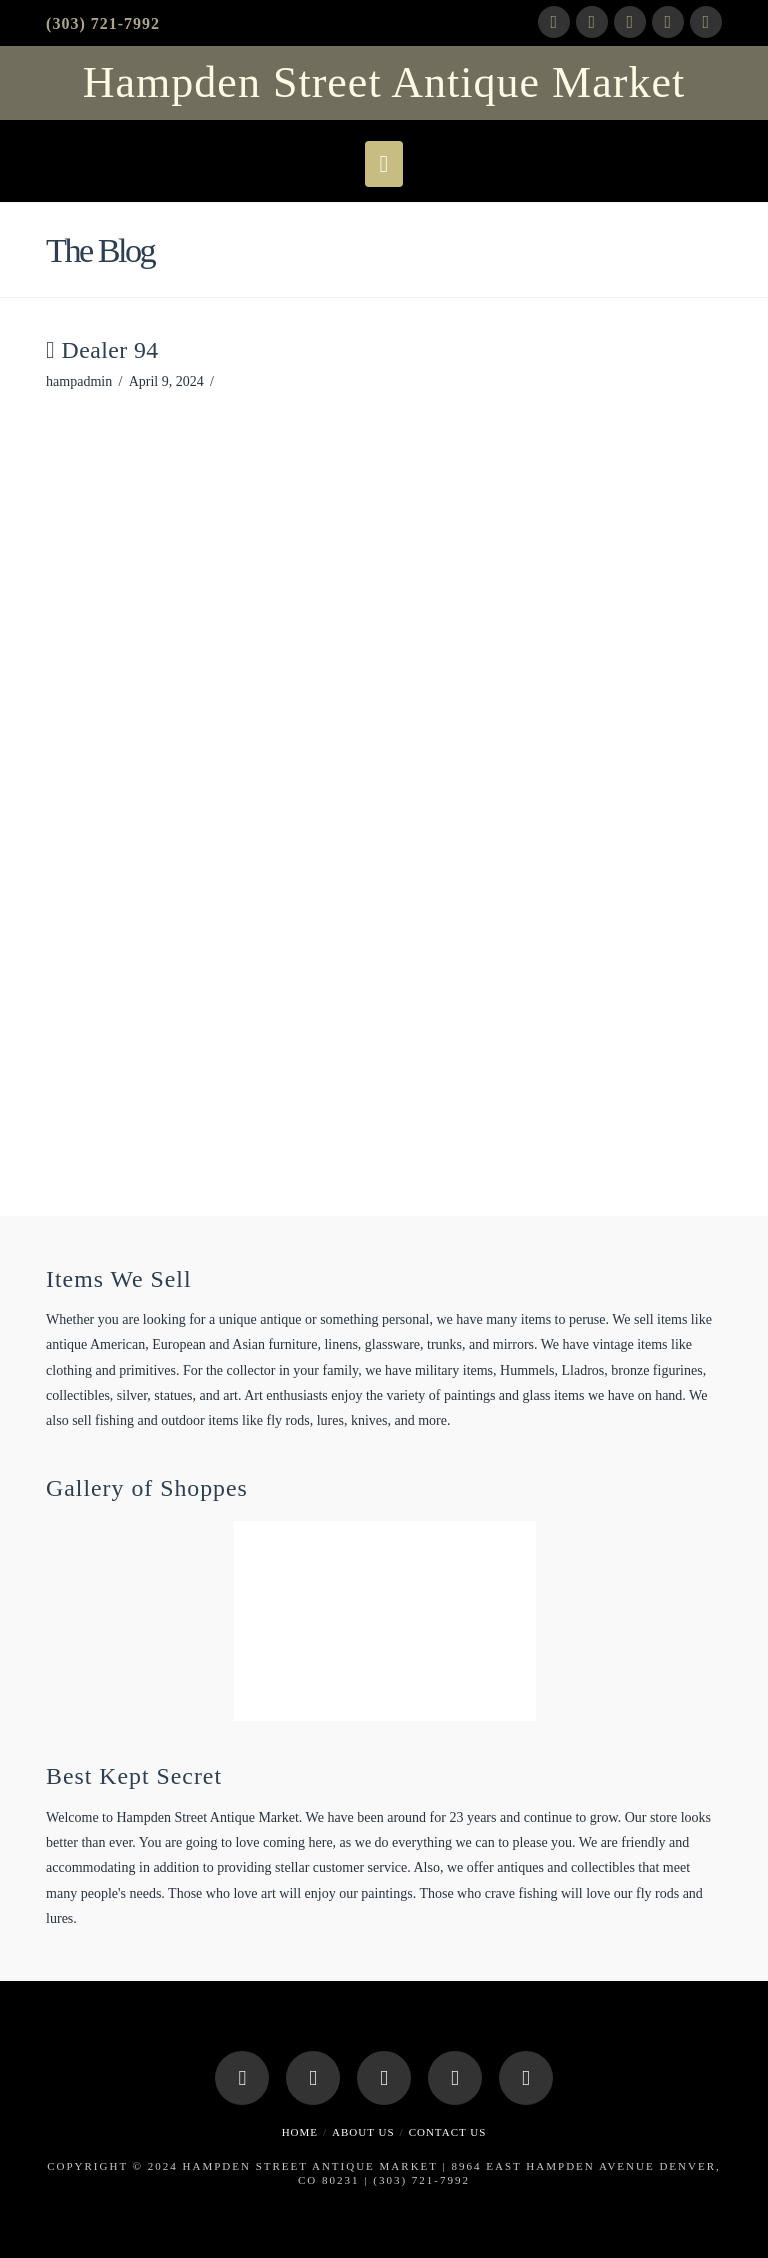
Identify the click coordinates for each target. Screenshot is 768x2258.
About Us (363, 2132)
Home (300, 2132)
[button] (384, 164)
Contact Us (448, 2132)
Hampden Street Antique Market (384, 83)
